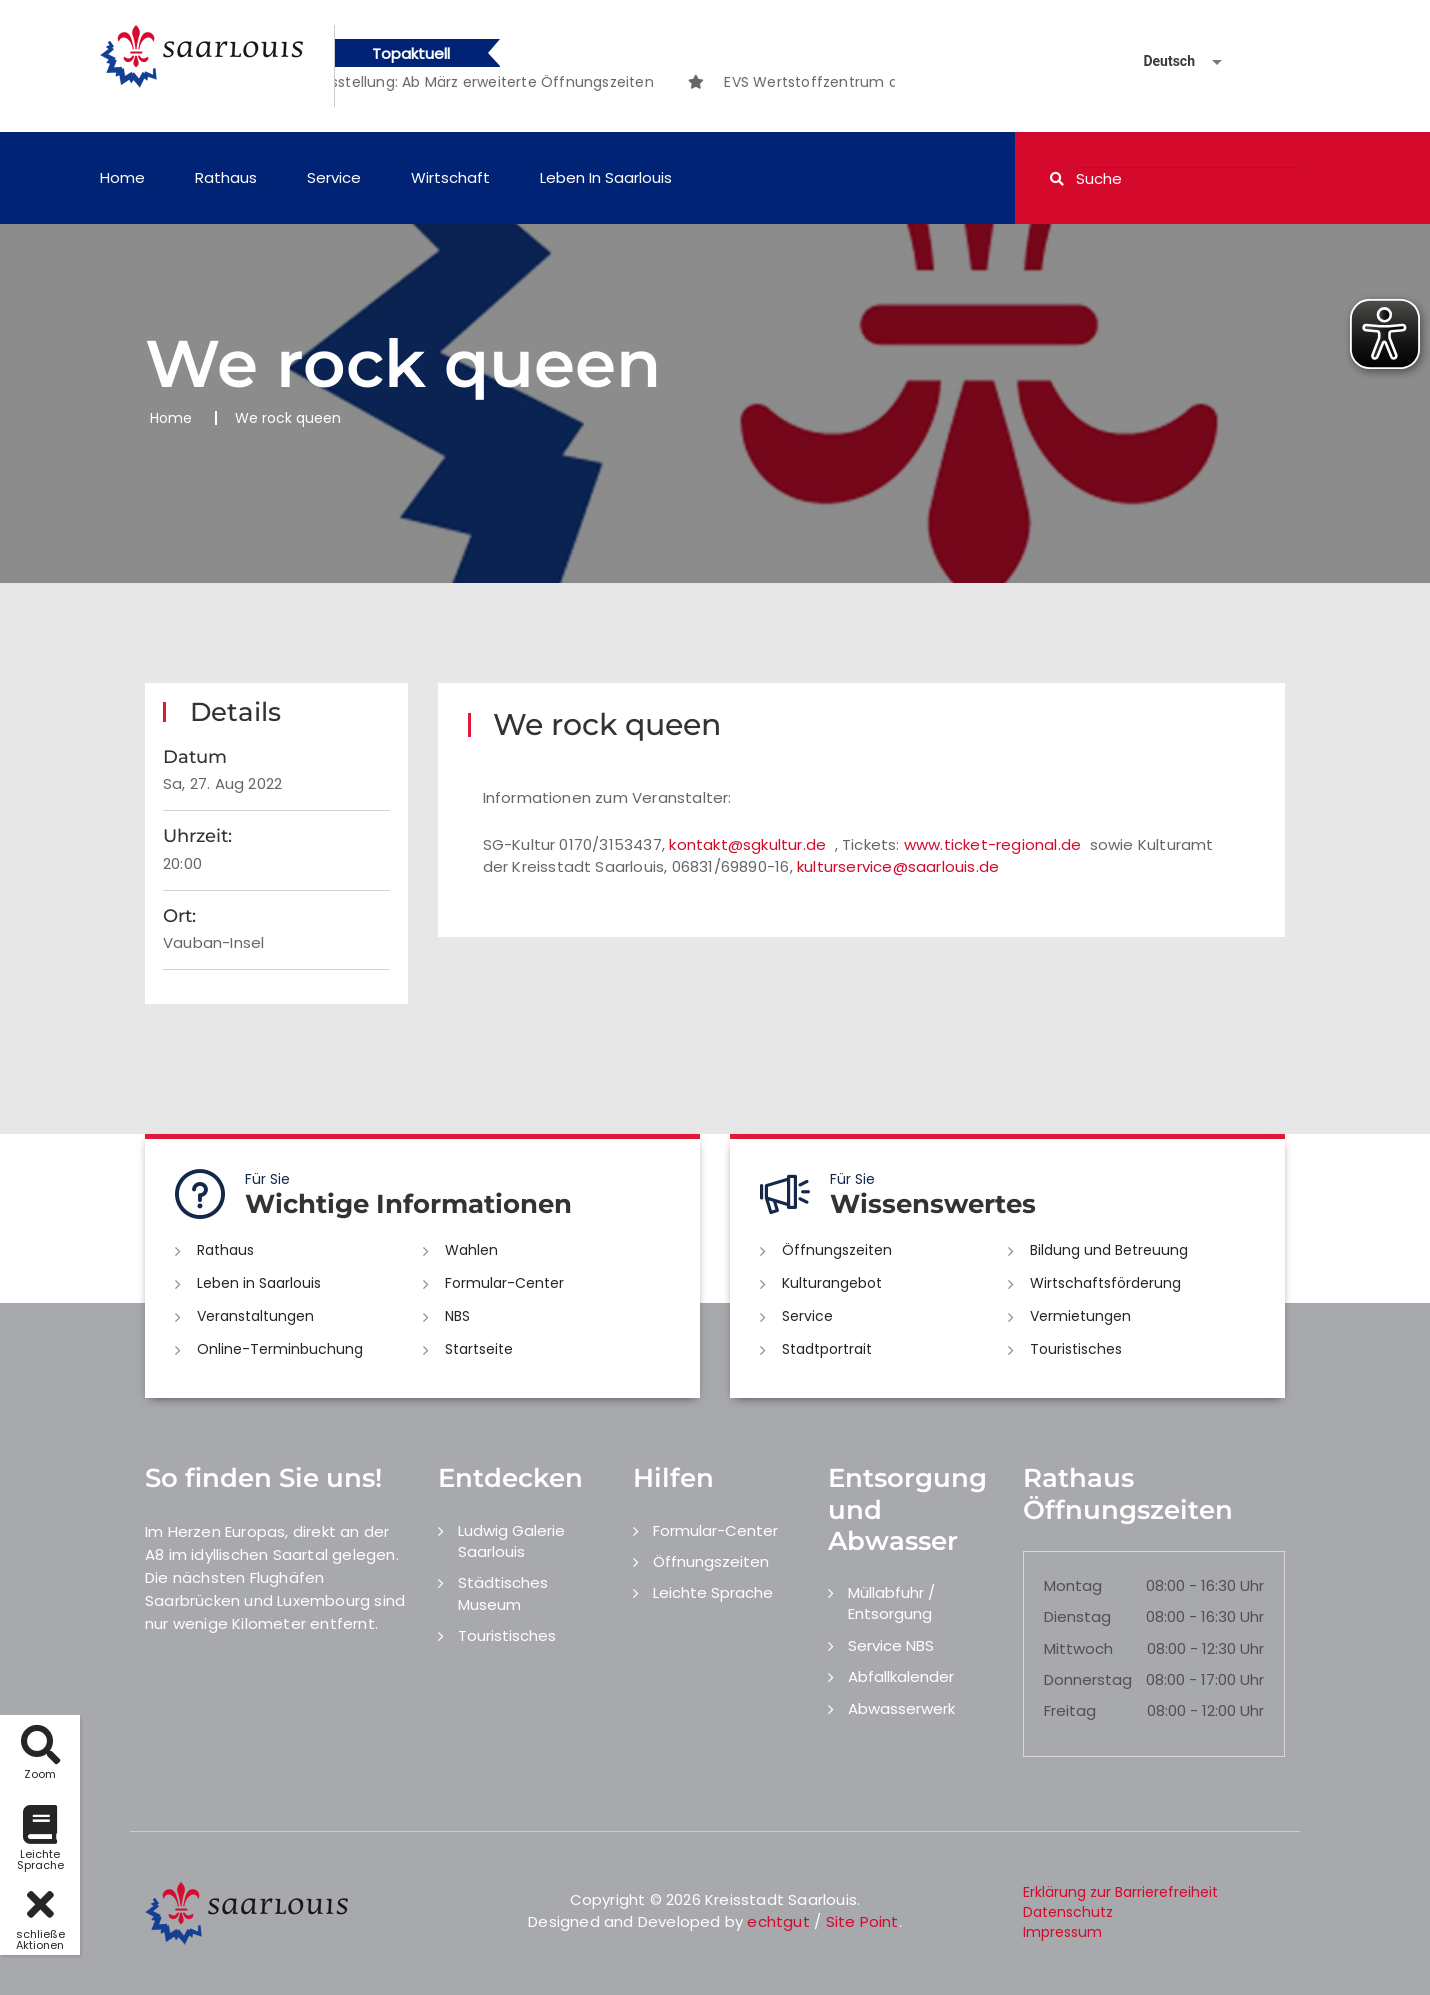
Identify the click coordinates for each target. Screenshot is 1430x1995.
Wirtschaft (450, 177)
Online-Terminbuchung (280, 1349)
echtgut (778, 1921)
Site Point (862, 1921)
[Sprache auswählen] (1159, 61)
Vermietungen (1080, 1316)
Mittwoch (1078, 1648)
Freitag (1070, 1710)
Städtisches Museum (503, 1593)
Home (122, 177)
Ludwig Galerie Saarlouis (511, 1541)
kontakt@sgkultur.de (747, 844)
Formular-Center (504, 1283)
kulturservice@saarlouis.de (898, 866)
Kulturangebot (832, 1283)
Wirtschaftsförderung (1105, 1283)
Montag (1073, 1585)
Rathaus (226, 177)
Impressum (1062, 1932)
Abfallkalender (901, 1676)
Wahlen (471, 1250)
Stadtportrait (827, 1349)
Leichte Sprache (713, 1592)
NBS (457, 1316)
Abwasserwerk (901, 1708)
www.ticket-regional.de (992, 844)
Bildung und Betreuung (1109, 1250)
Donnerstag (1088, 1679)
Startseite (479, 1349)
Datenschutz (1068, 1912)
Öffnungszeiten (837, 1250)
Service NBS (891, 1645)
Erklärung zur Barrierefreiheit (1120, 1892)
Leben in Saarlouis (606, 177)
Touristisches (1076, 1349)
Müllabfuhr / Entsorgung (891, 1603)
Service (334, 177)
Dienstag (1077, 1616)
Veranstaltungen (255, 1316)
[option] (498, 82)
